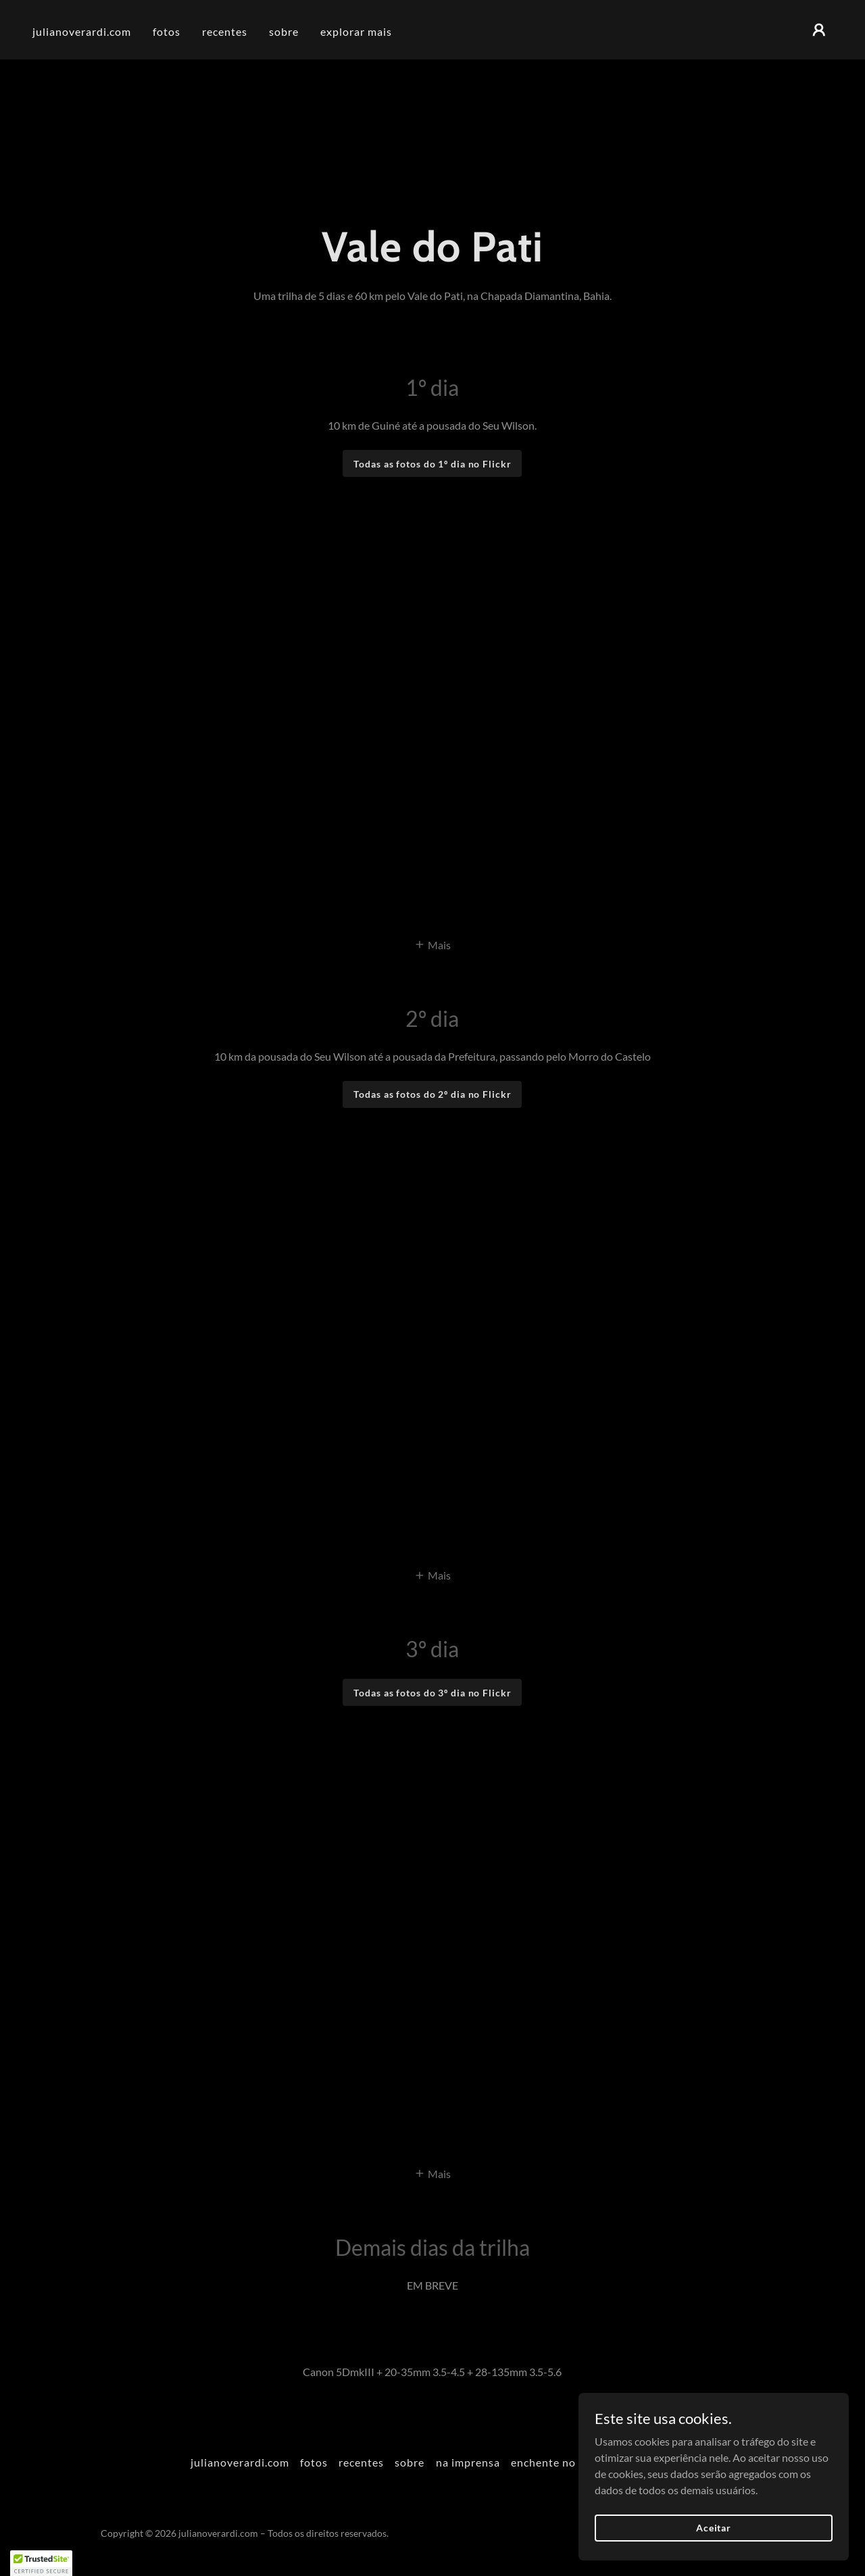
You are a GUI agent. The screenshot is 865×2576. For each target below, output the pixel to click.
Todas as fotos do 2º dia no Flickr (432, 1094)
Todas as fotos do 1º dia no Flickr (432, 464)
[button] (819, 29)
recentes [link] (224, 31)
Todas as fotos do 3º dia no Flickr (432, 1692)
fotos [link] (166, 31)
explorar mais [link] (356, 31)
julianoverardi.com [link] (81, 31)
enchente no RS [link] (551, 2462)
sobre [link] (284, 31)
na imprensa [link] (468, 2462)
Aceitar (713, 2527)
